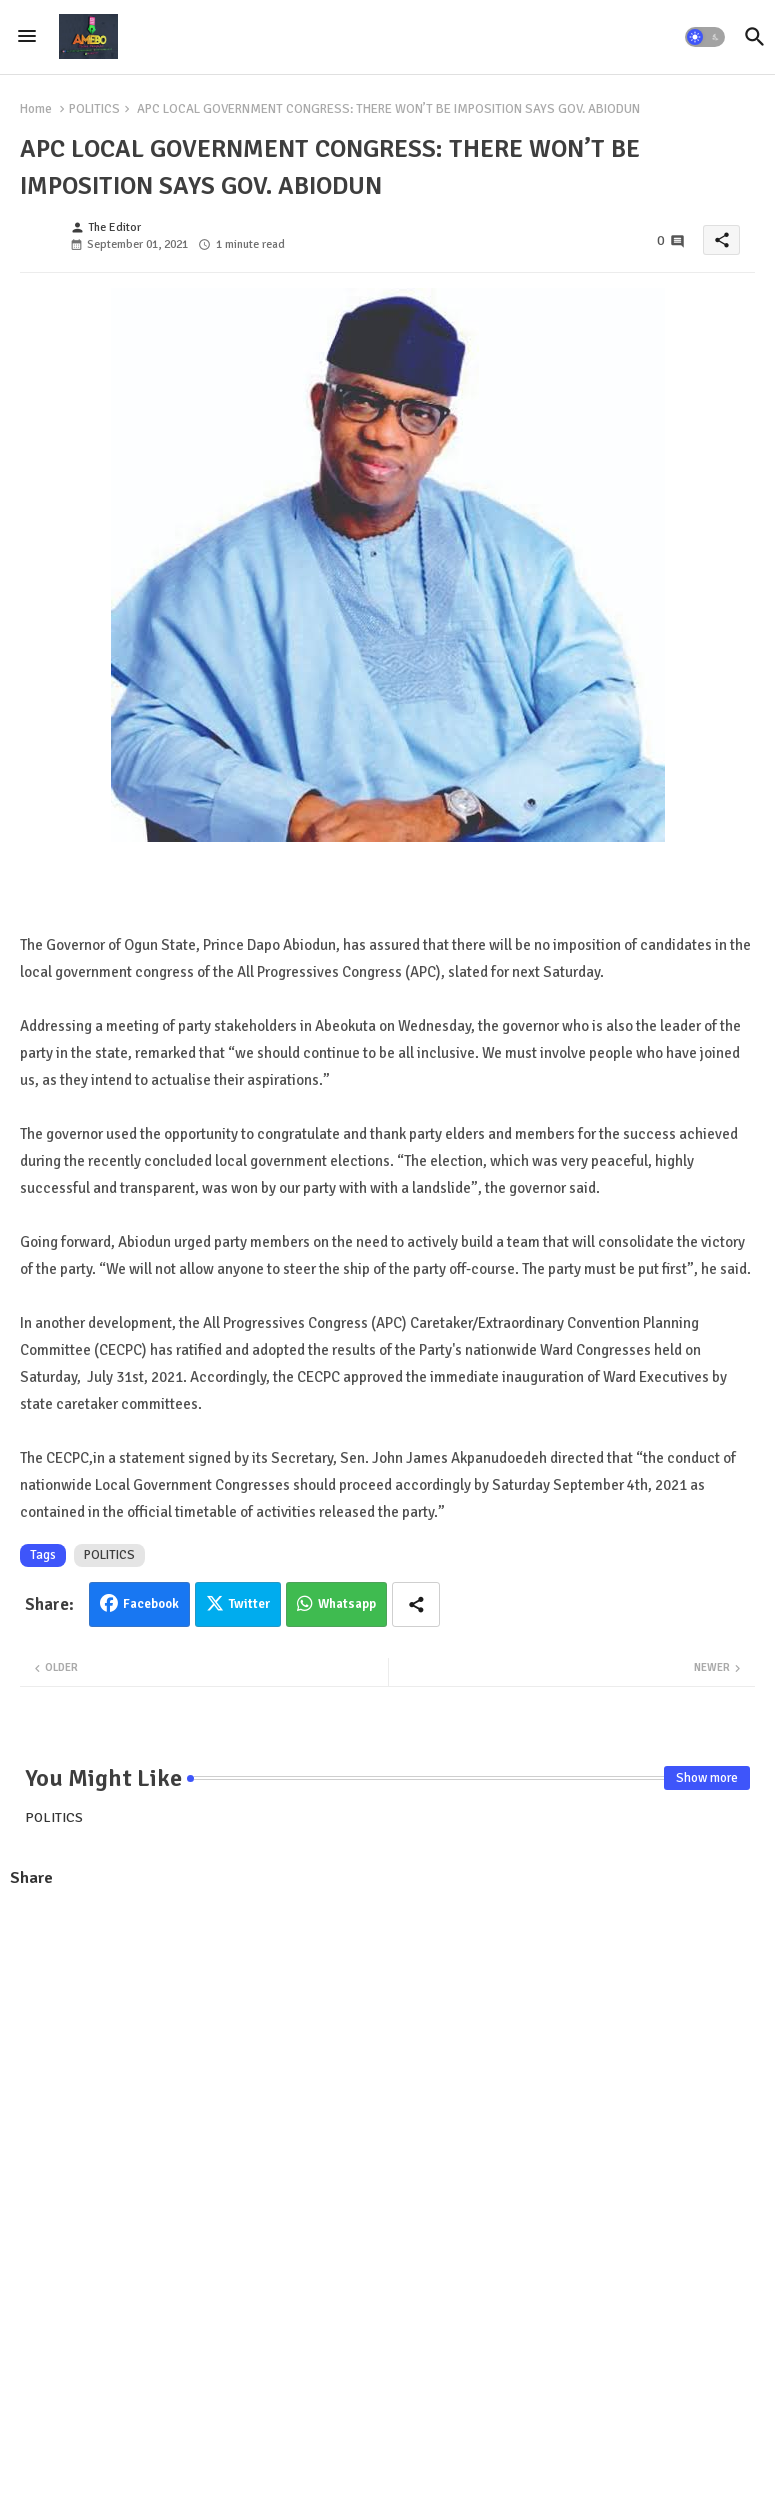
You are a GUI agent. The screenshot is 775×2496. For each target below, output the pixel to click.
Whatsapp (347, 1604)
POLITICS (94, 109)
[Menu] (27, 37)
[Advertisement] (387, 2050)
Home (36, 109)
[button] (705, 37)
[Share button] (416, 1604)
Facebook (151, 1604)
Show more (707, 1778)
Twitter (249, 1604)
